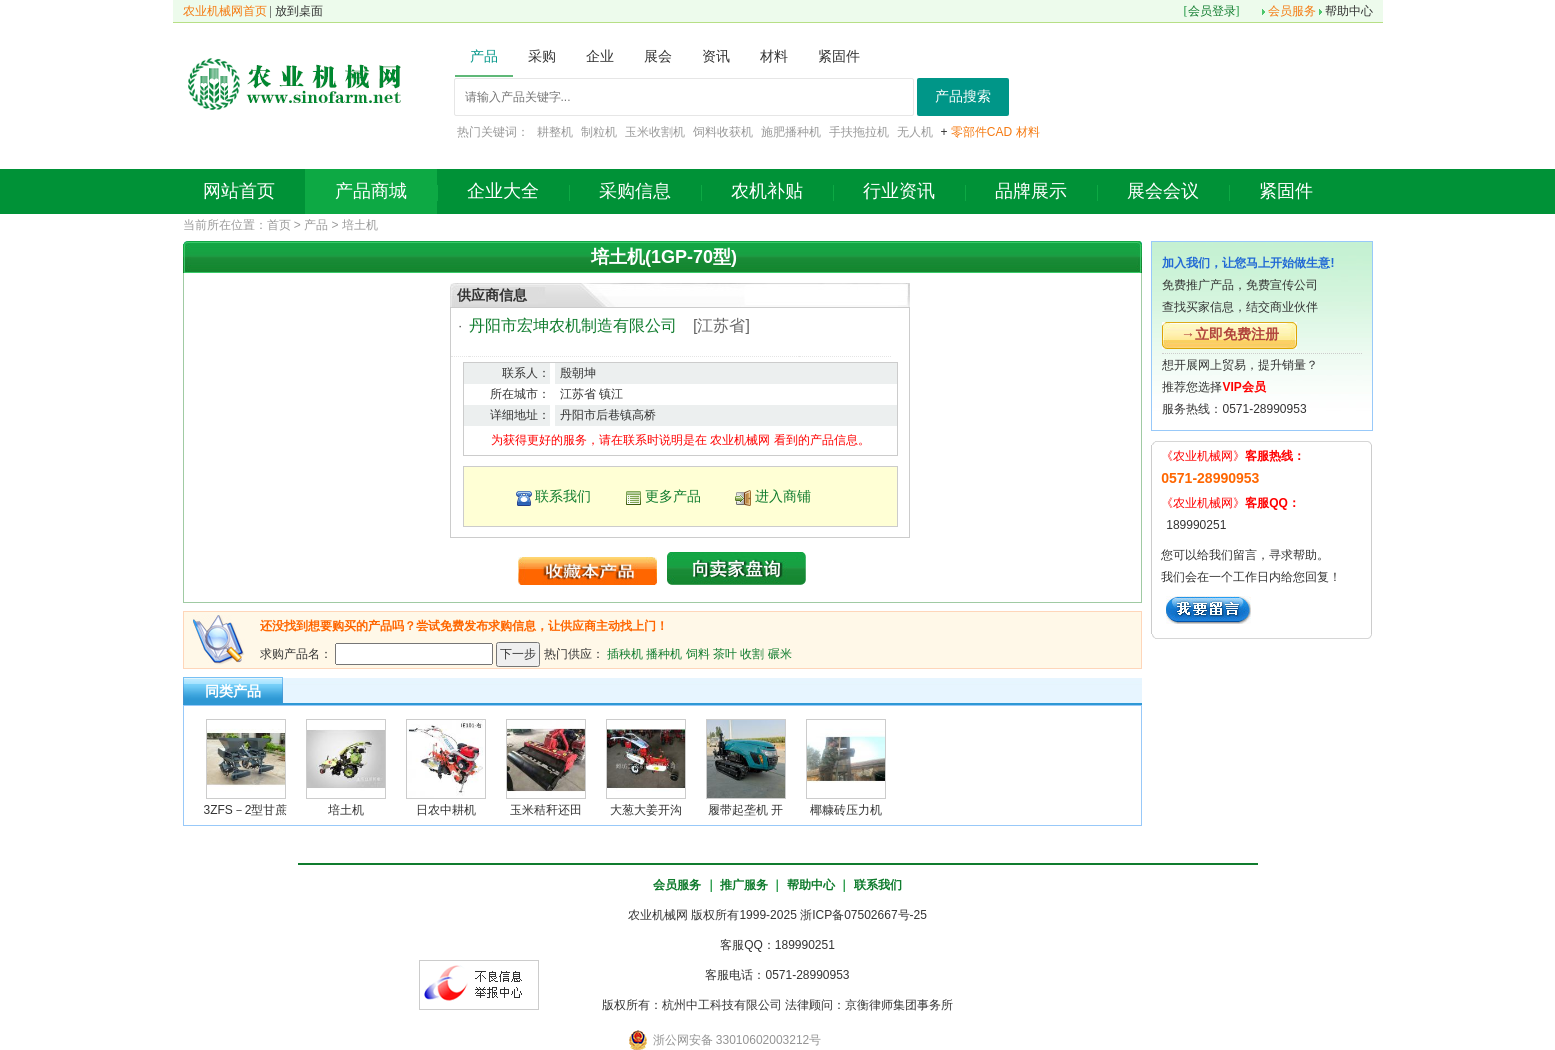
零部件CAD (981, 132)
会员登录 (1212, 11)
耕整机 (555, 132)
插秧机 (625, 653)
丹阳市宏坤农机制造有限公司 (573, 325)
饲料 (698, 653)
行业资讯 (899, 191)
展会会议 (1163, 191)
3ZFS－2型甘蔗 (245, 810)
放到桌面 (299, 11)
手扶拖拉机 (859, 132)
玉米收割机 (655, 132)
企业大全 (503, 191)
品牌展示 (1031, 191)
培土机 (360, 225)
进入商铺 (783, 496)
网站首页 (239, 191)
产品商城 (371, 191)
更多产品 (673, 496)
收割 (752, 653)
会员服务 (1292, 11)
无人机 (915, 132)
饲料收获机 (723, 132)
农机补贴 (767, 191)
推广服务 (744, 885)
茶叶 (725, 653)
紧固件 (1286, 191)
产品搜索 (963, 96)
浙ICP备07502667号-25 (863, 915)
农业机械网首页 (225, 11)
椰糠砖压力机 (846, 810)
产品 (316, 225)
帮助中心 (1349, 11)
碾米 (780, 653)
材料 (1028, 132)
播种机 (664, 653)
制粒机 (599, 132)
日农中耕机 (446, 810)
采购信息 (635, 191)
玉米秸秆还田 (546, 810)
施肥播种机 (791, 132)
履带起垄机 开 (745, 810)
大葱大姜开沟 (646, 810)
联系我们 (563, 496)
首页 (279, 225)
